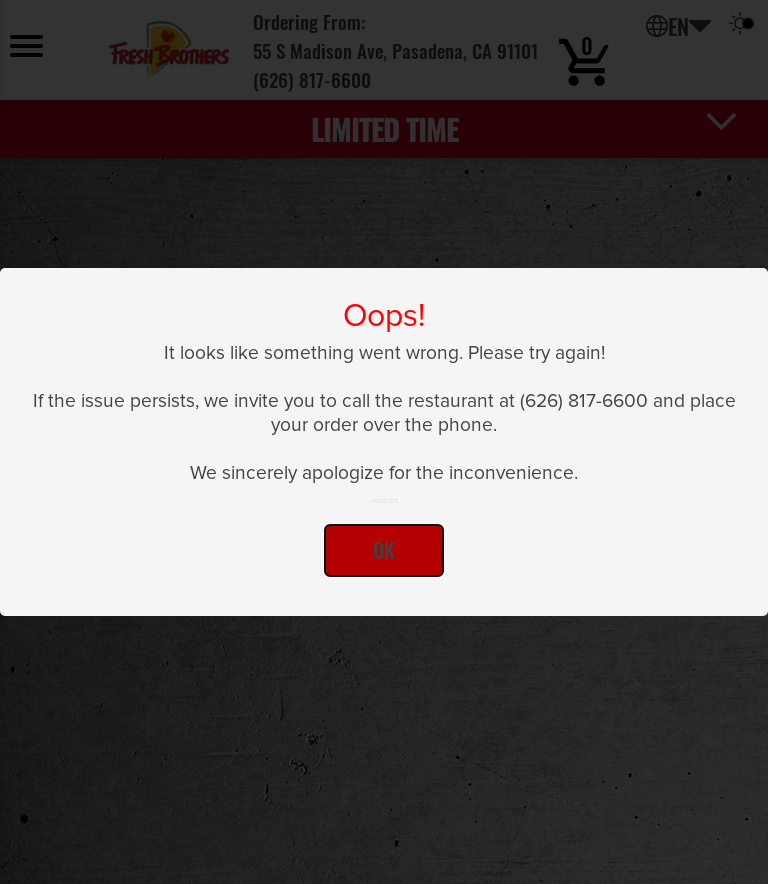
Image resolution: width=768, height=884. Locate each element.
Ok (384, 550)
